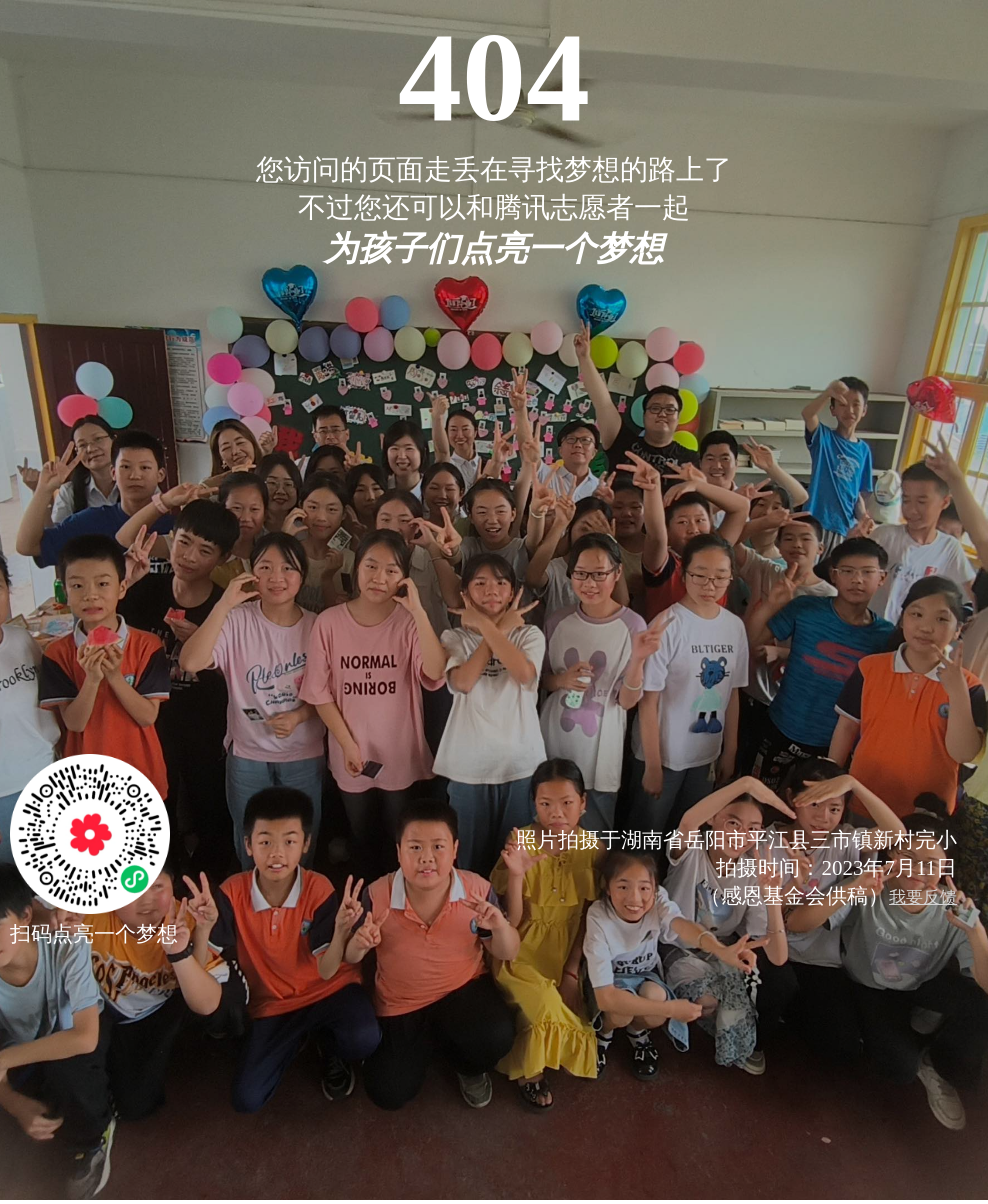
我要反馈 (923, 897)
